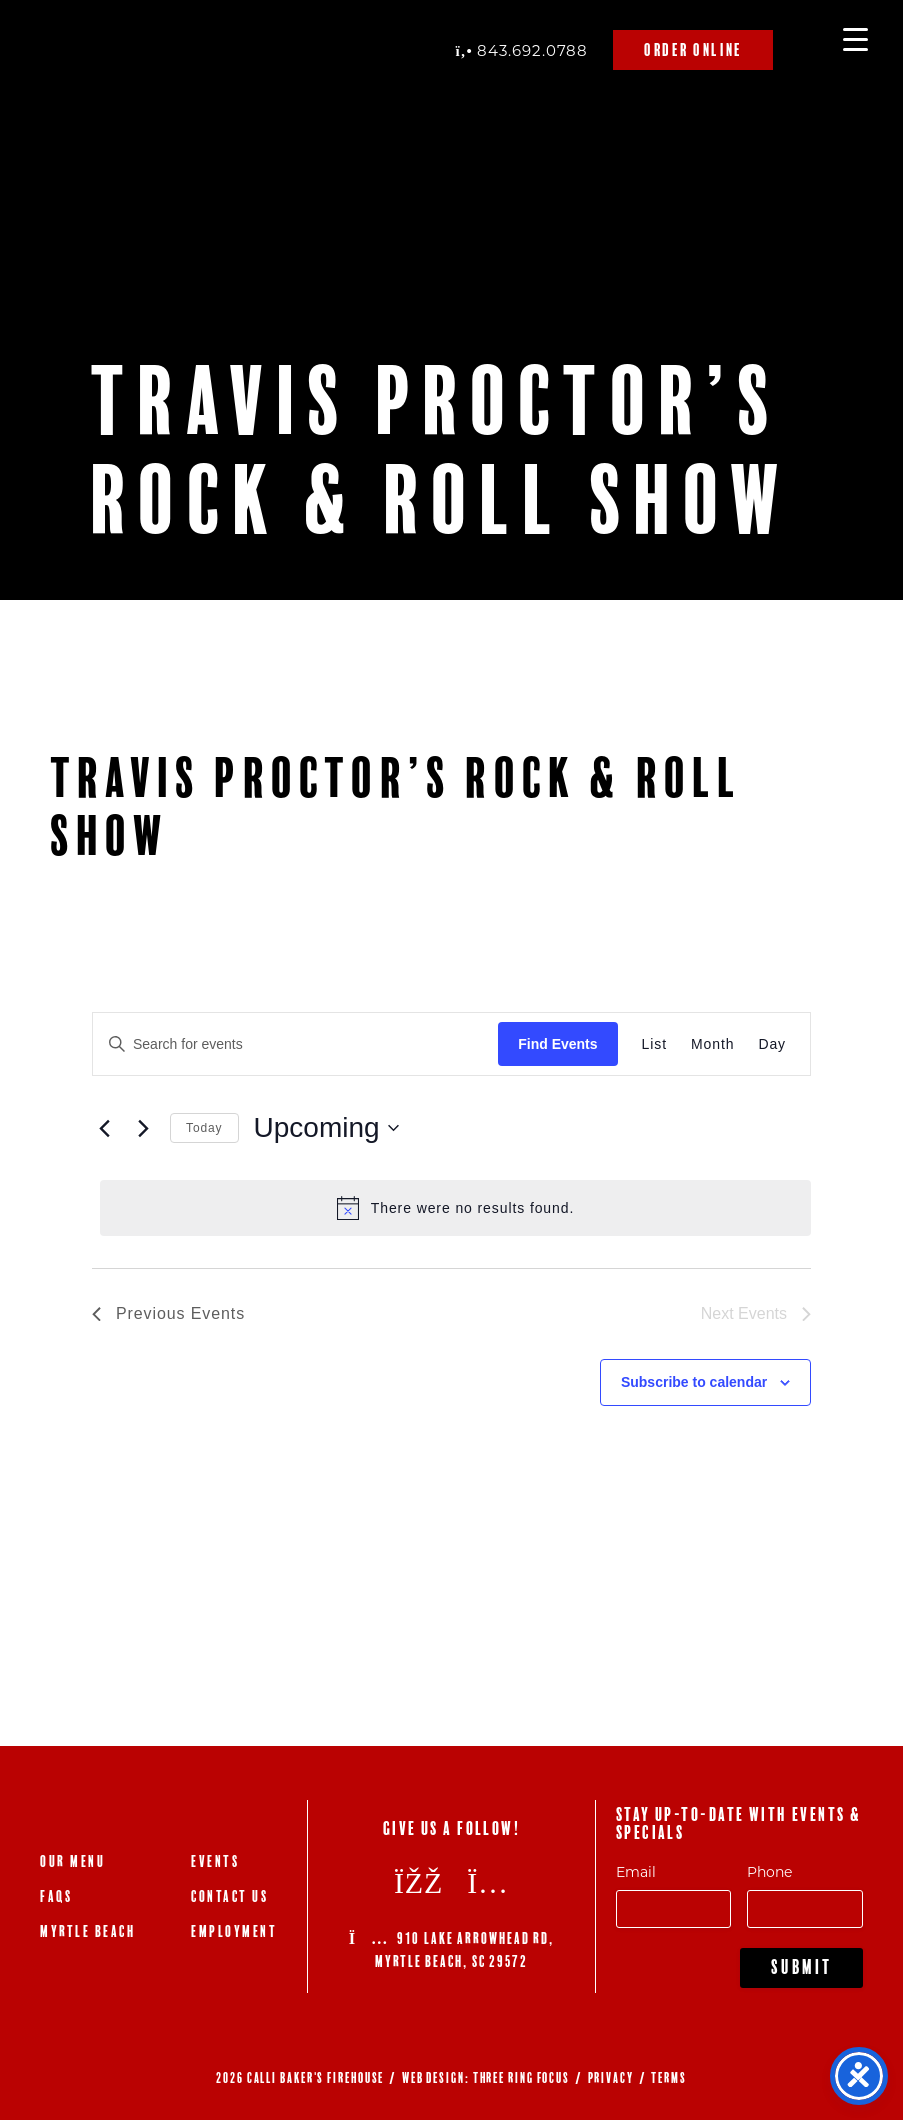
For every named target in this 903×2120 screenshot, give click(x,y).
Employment (234, 1931)
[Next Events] (143, 1128)
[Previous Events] (104, 1128)
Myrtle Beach (87, 1931)
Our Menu (72, 1861)
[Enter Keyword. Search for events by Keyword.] (295, 1044)
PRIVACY (611, 2078)
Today (204, 1128)
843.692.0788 (521, 50)
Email (636, 1871)
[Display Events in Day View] (772, 1044)
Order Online (693, 50)
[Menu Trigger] (855, 37)
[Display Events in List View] (654, 1044)
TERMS (669, 2078)
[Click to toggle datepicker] (326, 1128)
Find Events (557, 1044)
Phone (769, 1871)
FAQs (56, 1896)
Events (215, 1861)
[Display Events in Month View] (712, 1044)
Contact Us (229, 1896)
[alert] (455, 1208)
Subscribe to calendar (694, 1382)
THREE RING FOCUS (521, 2078)
